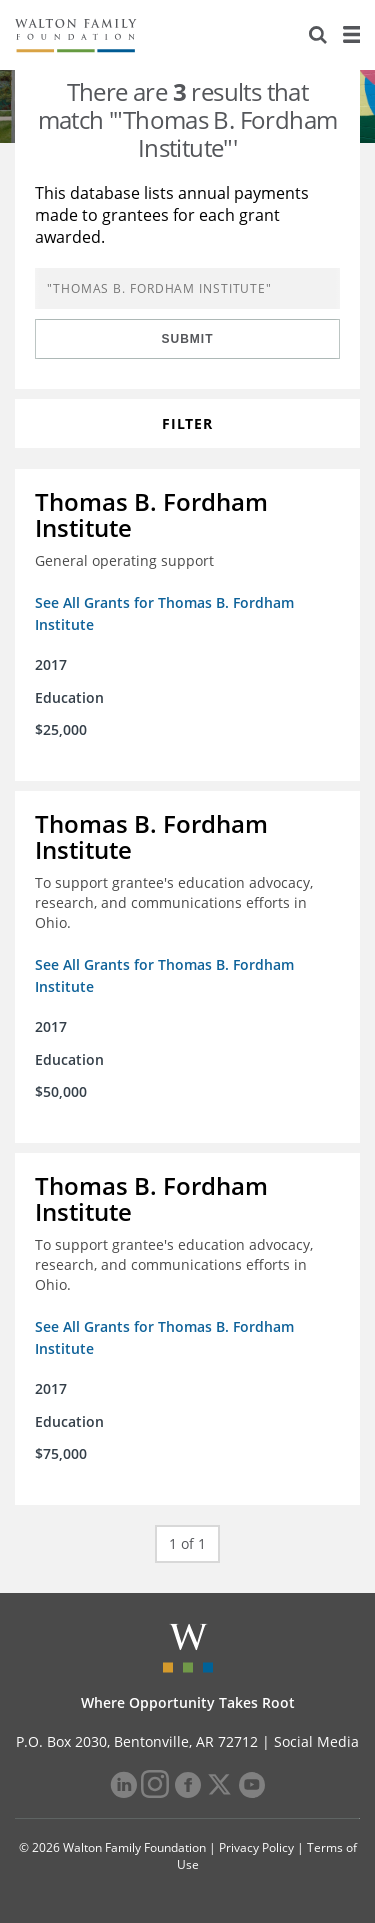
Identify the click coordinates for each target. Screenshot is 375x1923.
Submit (188, 339)
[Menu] (351, 35)
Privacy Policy (256, 1847)
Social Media (316, 1741)
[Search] (318, 35)
